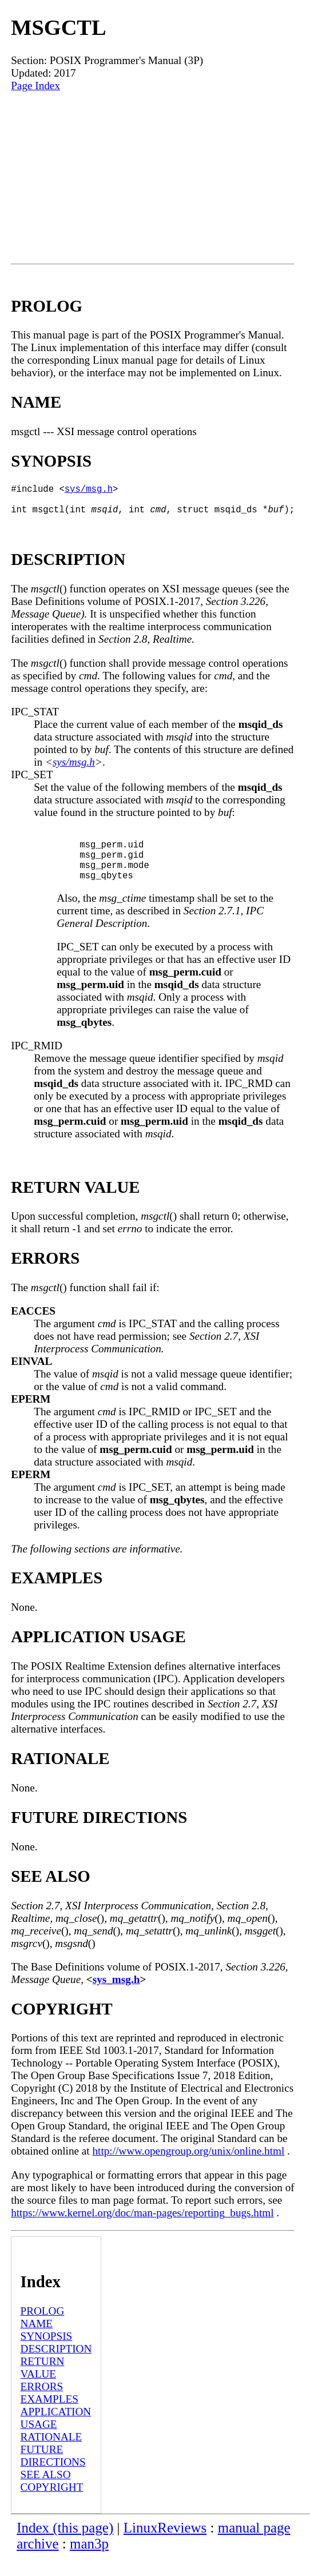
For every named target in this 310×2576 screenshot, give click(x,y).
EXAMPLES (49, 2417)
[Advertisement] (153, 178)
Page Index (35, 85)
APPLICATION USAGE (56, 2436)
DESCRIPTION (56, 2367)
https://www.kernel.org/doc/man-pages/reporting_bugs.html (142, 2231)
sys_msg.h (116, 1998)
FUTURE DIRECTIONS (53, 2474)
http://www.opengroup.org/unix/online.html (188, 2169)
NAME (37, 2342)
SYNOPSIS (47, 2354)
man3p (89, 2562)
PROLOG (43, 2329)
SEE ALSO (46, 2493)
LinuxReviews (165, 2546)
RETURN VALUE (43, 2386)
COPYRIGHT (52, 2505)
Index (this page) (65, 2546)
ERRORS (42, 2405)
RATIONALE (51, 2455)
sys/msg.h (89, 490)
